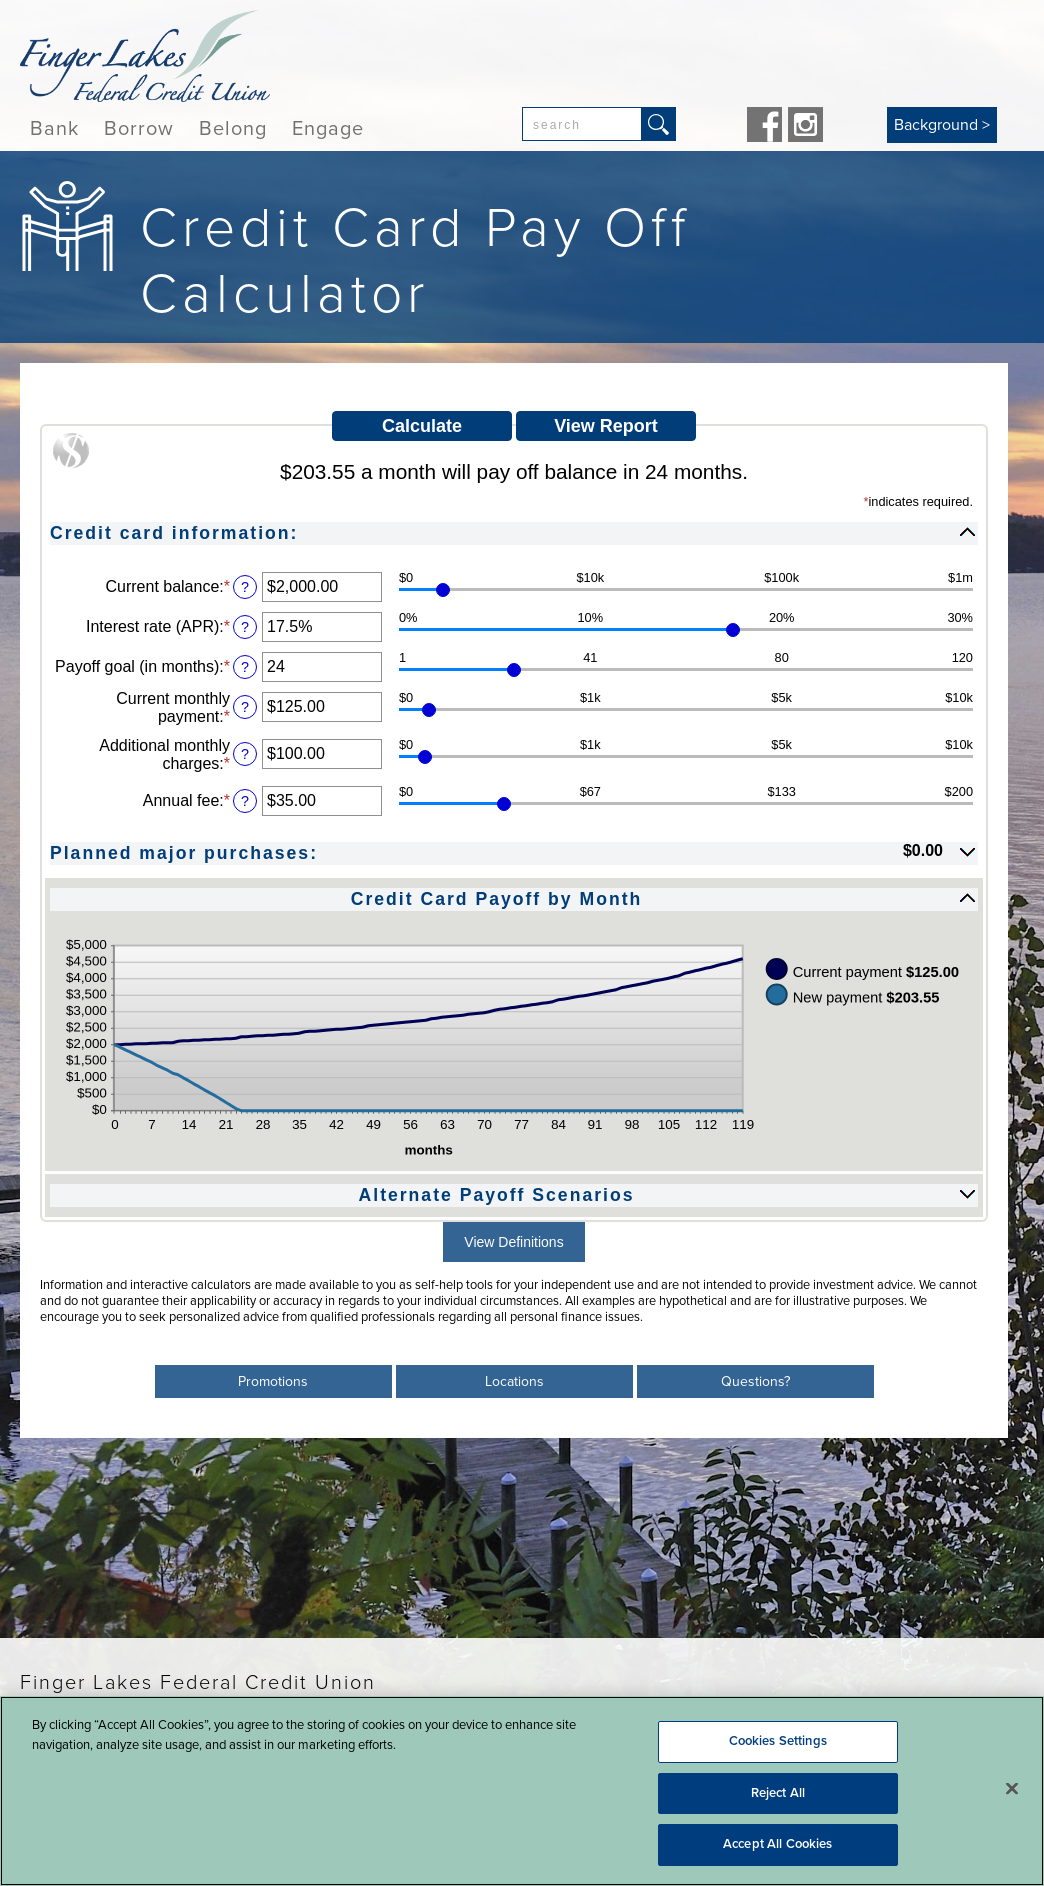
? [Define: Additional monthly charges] (245, 754)
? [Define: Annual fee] (245, 801)
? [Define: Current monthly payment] (245, 707)
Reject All (778, 1793)
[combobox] (582, 124)
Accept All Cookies (777, 1844)
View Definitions (513, 1242)
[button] (514, 532)
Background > (942, 125)
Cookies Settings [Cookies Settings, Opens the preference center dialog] (778, 1741)
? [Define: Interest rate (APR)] (245, 627)
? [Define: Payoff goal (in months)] (245, 667)
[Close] (1012, 1789)
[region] (522, 1791)
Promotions (273, 1381)
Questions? (755, 1381)
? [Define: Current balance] (245, 587)
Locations (514, 1381)
